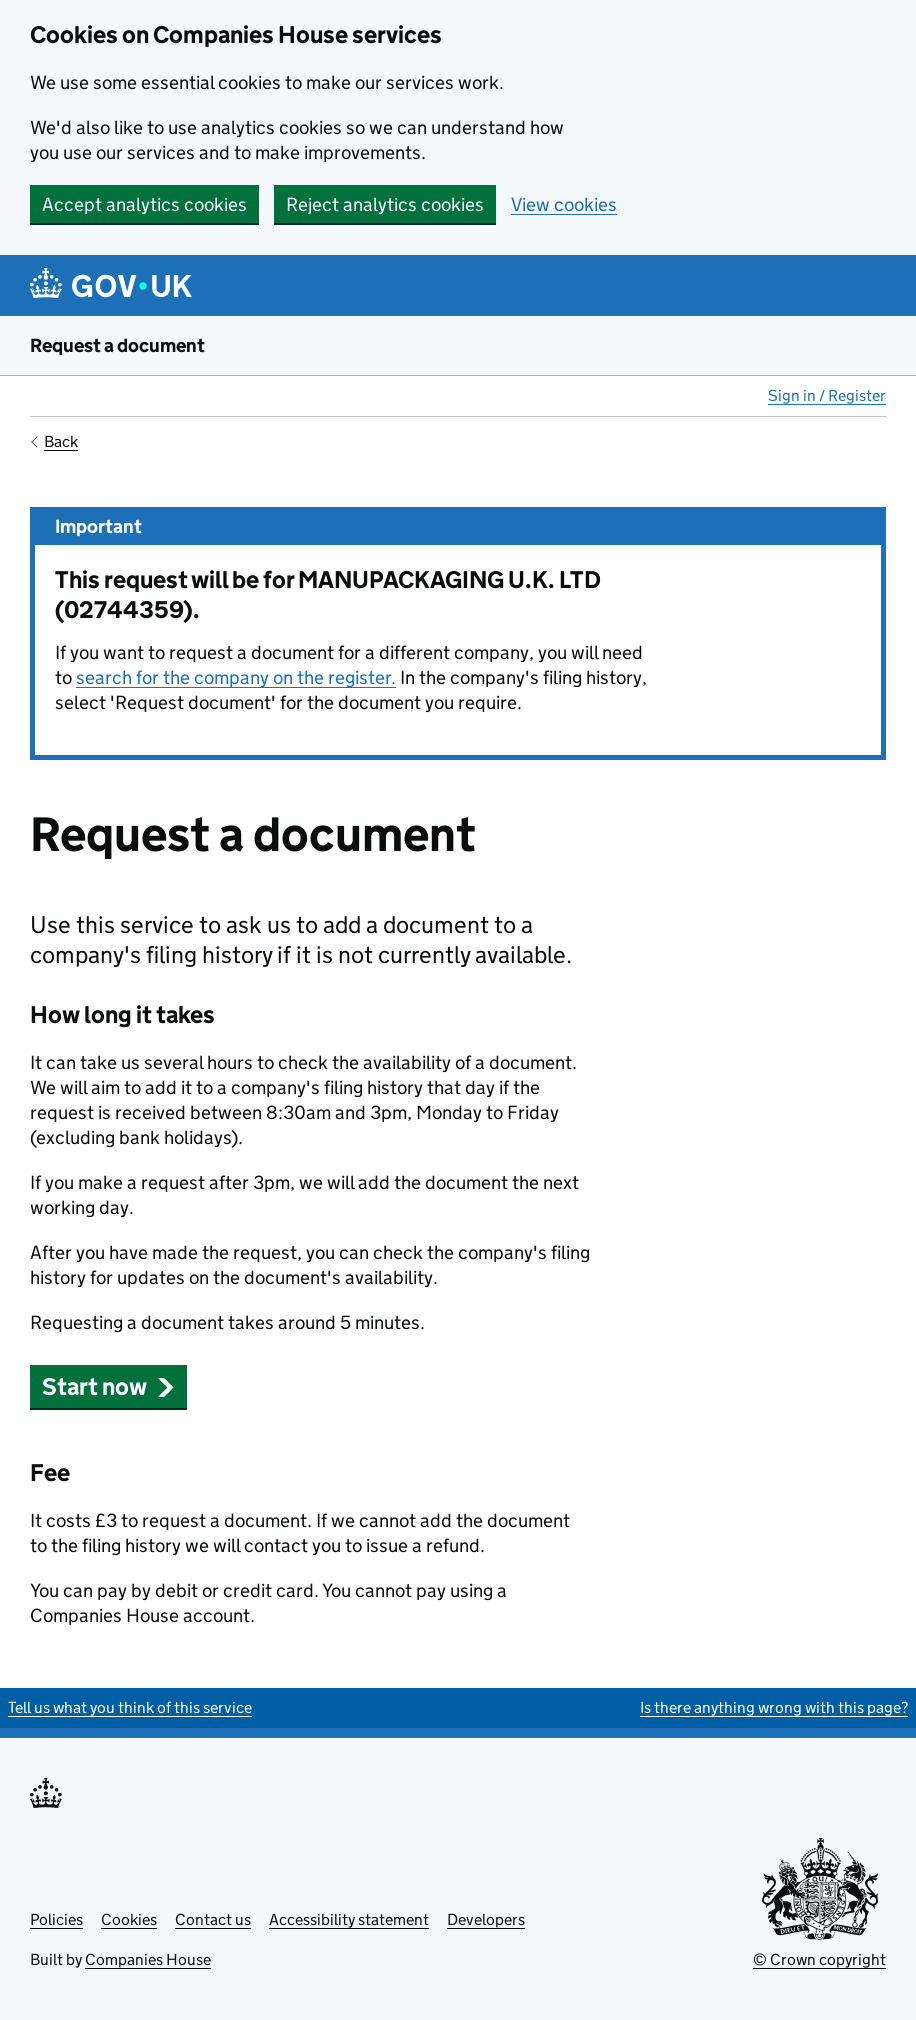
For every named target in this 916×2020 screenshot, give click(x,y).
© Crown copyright (819, 1959)
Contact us (213, 1919)
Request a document (117, 345)
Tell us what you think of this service (130, 1707)
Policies (56, 1919)
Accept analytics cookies (144, 204)
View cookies (564, 204)
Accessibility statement (349, 1919)
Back (61, 441)
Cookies (129, 1919)
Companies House (148, 1959)
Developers (486, 1919)
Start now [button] (108, 1386)
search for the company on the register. (236, 677)
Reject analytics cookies (385, 204)
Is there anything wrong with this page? (774, 1707)
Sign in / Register (827, 395)
